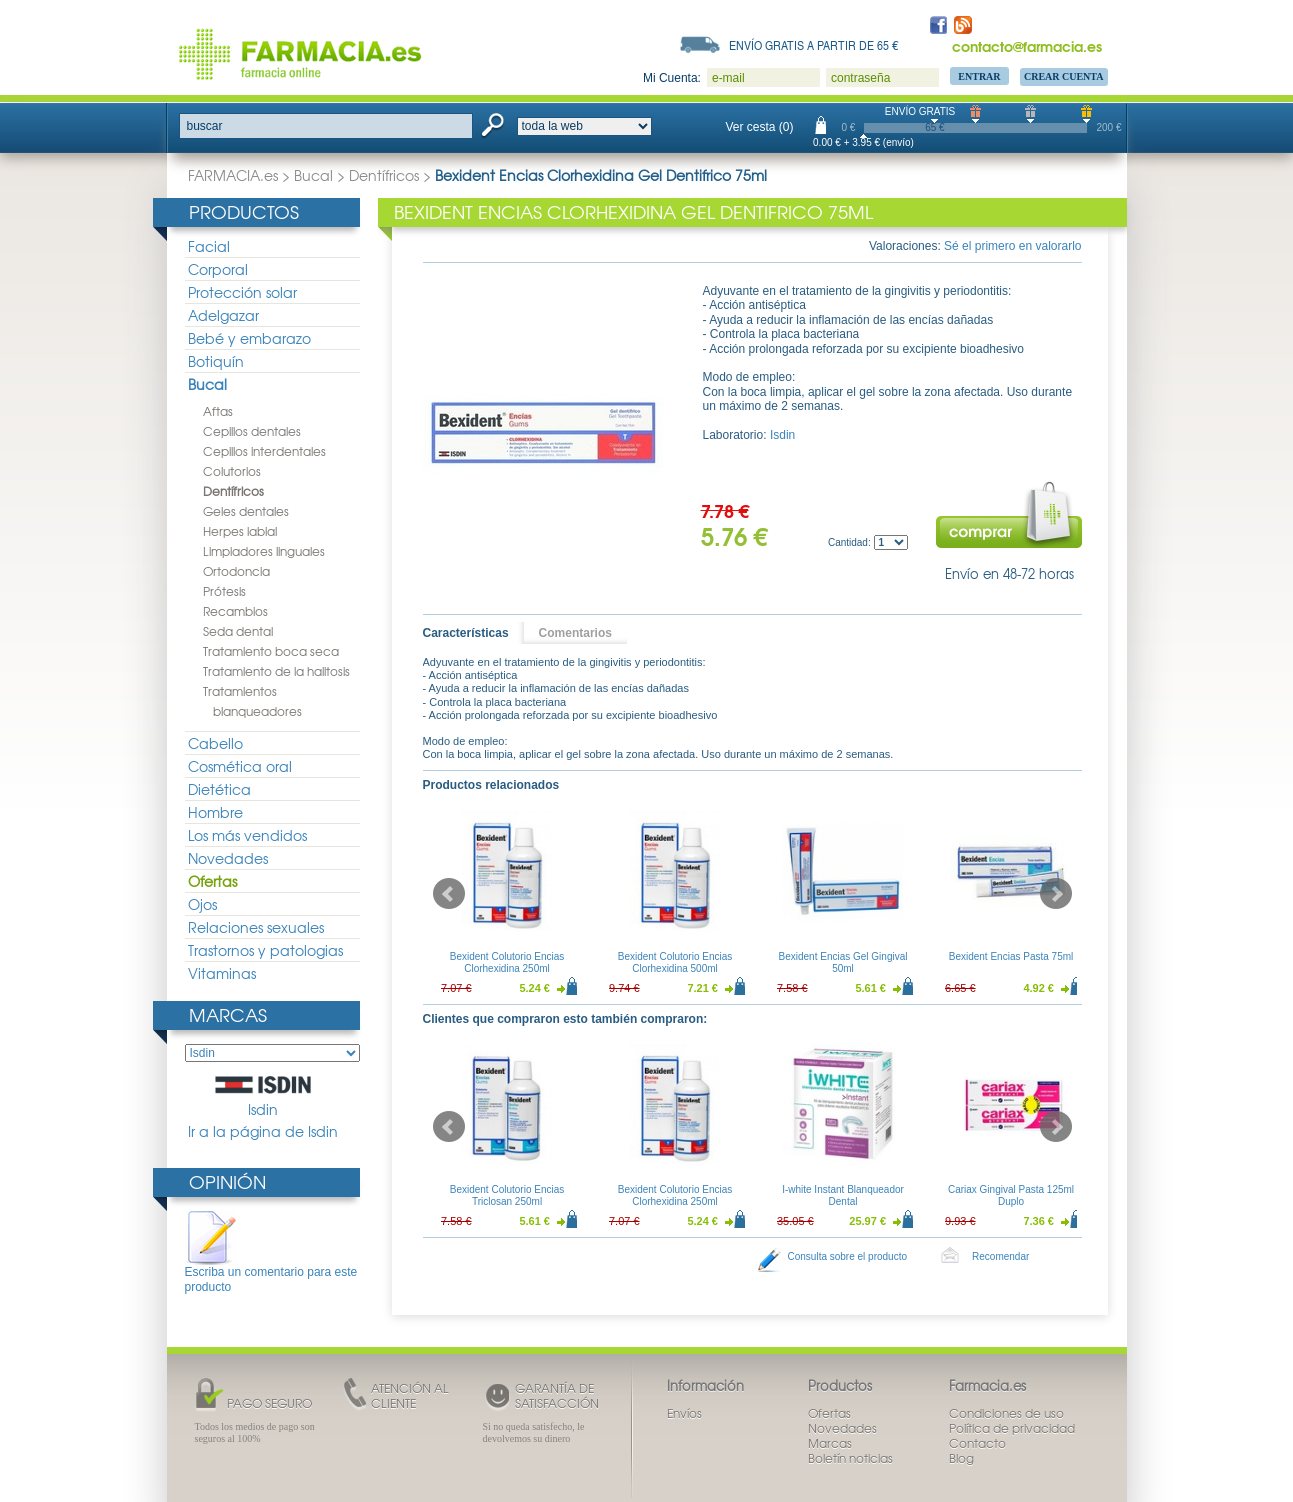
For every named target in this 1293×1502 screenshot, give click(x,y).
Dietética (219, 789)
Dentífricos (384, 175)
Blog (961, 1458)
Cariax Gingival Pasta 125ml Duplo (1010, 1195)
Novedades (228, 858)
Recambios (235, 611)
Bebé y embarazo (249, 338)
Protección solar (242, 292)
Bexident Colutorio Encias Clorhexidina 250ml (506, 962)
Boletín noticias (850, 1458)
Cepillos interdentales (264, 451)
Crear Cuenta (1064, 76)
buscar (205, 126)
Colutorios (232, 471)
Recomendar (1000, 1256)
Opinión (227, 1181)
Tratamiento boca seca (271, 651)
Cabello (215, 743)
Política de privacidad (1012, 1428)
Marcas (228, 1014)
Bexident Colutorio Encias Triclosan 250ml (506, 1195)
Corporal (218, 269)
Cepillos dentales (252, 431)
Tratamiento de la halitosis (276, 671)
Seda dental (238, 631)
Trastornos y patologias (265, 950)
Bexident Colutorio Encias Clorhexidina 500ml (674, 962)
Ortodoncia (236, 571)
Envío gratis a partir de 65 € (814, 45)
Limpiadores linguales (264, 551)
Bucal (313, 175)
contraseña (860, 78)
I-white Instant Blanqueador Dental (843, 1195)
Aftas (218, 411)
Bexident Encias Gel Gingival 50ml (842, 962)
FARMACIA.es (233, 175)
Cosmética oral (240, 766)
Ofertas (212, 881)
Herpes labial (240, 531)
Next (1056, 894)
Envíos (684, 1413)
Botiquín (216, 361)
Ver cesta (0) (760, 127)
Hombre (215, 812)
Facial (209, 246)
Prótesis (224, 591)
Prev (449, 894)
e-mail (728, 78)
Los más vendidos (247, 835)
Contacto (977, 1443)
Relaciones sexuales (256, 927)
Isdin (263, 1097)
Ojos (202, 904)
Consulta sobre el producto (848, 1256)
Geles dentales (246, 511)
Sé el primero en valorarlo (1012, 246)
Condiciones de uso (1006, 1413)
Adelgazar (223, 315)
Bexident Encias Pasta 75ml (1010, 956)
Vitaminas (222, 973)
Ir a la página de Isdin (263, 1131)
